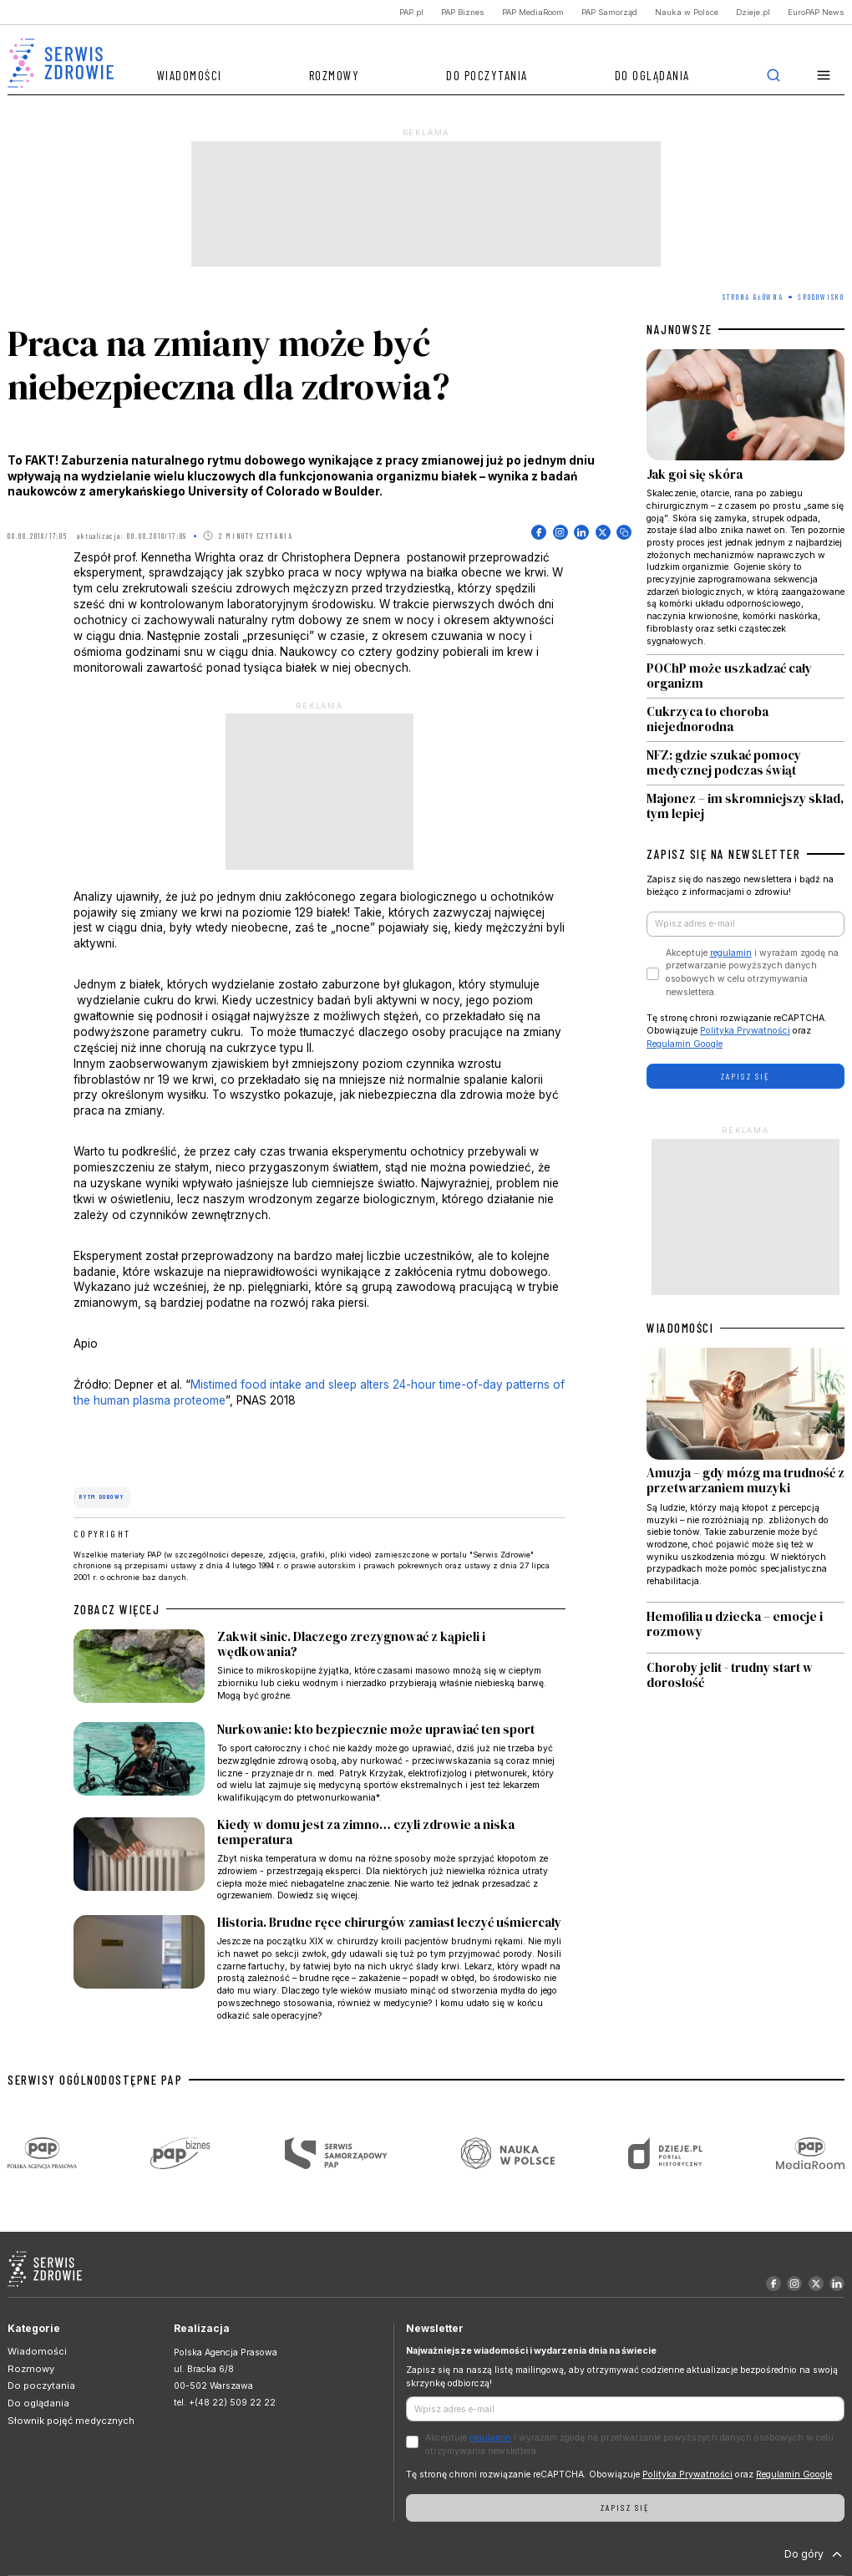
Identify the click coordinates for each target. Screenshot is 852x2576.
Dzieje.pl (753, 12)
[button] (824, 75)
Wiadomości (189, 75)
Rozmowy (334, 75)
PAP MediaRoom (533, 12)
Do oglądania (652, 75)
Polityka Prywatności (745, 1030)
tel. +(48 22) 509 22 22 (225, 2402)
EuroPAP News (816, 12)
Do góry (814, 2554)
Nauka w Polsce (686, 12)
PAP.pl (411, 12)
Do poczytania (487, 75)
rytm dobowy (101, 1496)
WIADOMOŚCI (680, 1327)
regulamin (731, 953)
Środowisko (821, 297)
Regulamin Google (685, 1044)
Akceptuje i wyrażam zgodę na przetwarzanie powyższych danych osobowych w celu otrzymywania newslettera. (752, 973)
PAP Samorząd (609, 12)
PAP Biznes (462, 12)
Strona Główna (753, 297)
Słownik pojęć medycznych (71, 2420)
